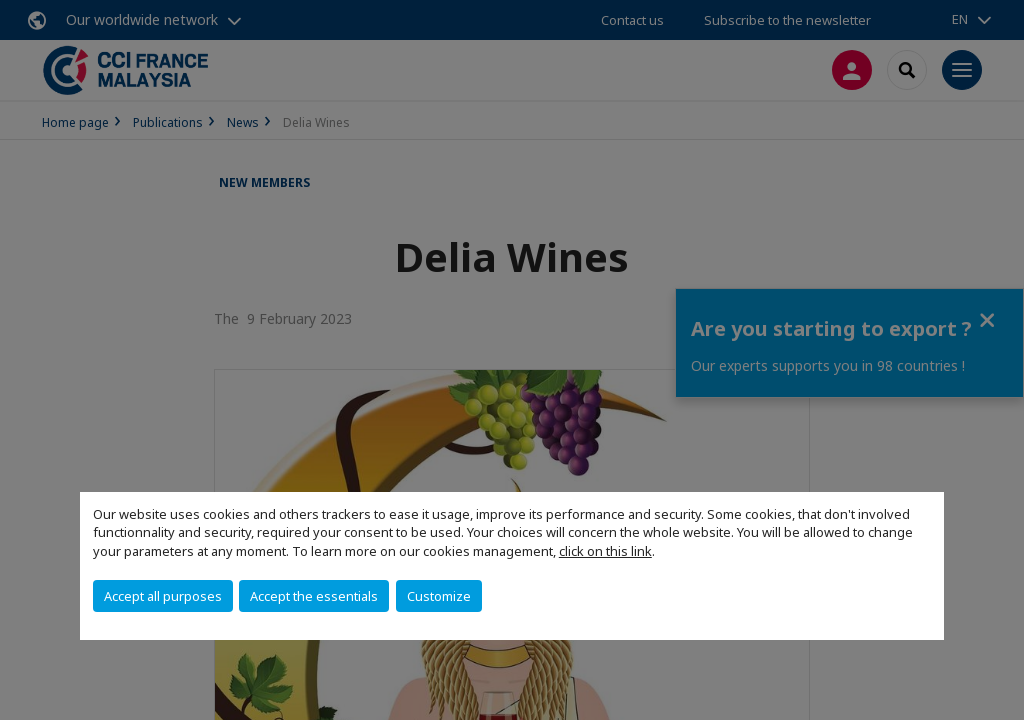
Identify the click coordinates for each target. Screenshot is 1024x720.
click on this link (605, 551)
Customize (439, 596)
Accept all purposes (163, 596)
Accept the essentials (314, 596)
